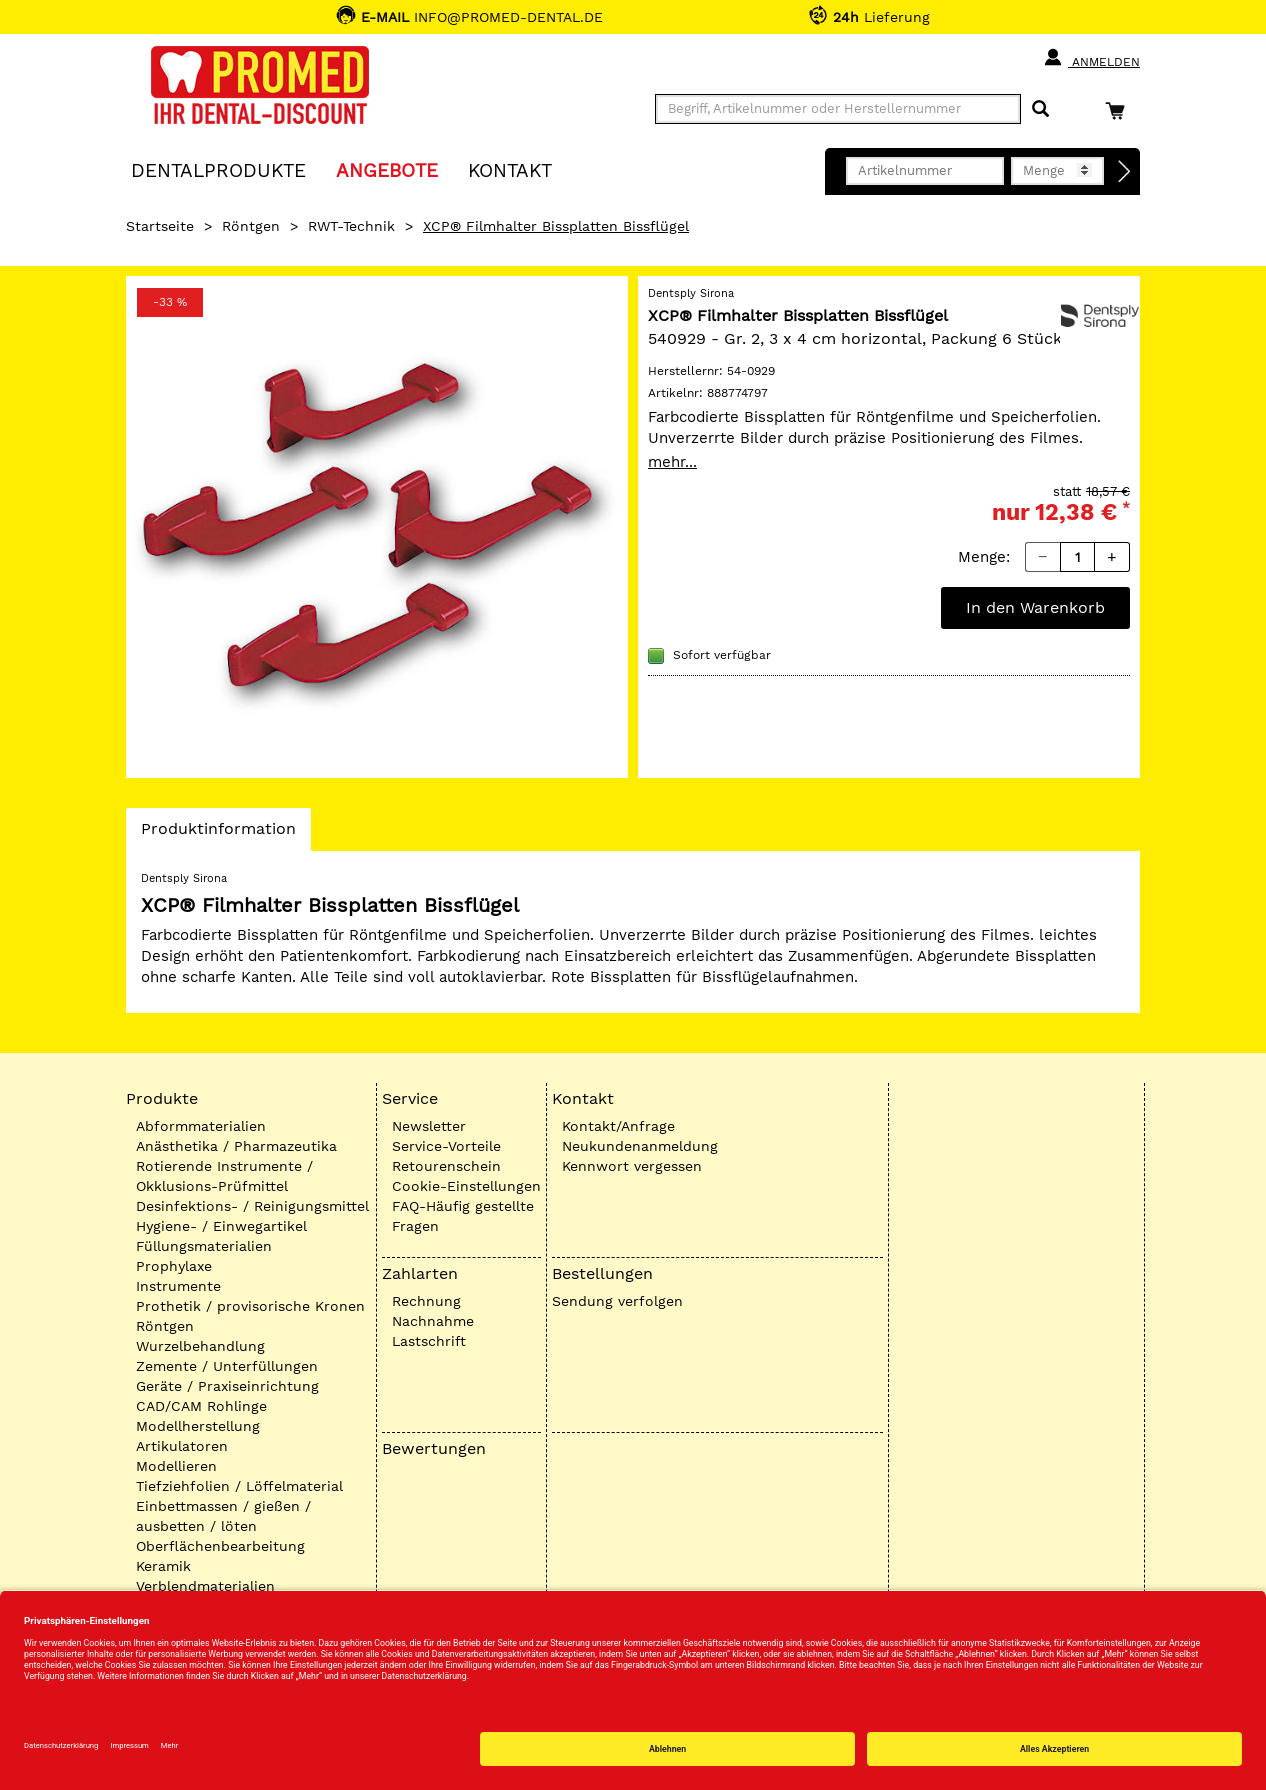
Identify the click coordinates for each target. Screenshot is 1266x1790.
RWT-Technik (351, 226)
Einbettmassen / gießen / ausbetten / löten (223, 1516)
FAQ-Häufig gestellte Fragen (463, 1216)
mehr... (672, 462)
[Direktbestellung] (1125, 172)
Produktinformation (218, 834)
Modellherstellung (198, 1426)
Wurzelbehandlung (200, 1346)
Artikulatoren (182, 1446)
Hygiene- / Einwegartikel (221, 1226)
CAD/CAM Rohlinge (201, 1406)
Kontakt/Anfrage (618, 1126)
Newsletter (429, 1126)
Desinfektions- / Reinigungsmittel (252, 1206)
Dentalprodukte (218, 169)
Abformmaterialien (201, 1126)
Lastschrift (429, 1341)
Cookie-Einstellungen (466, 1186)
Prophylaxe (174, 1266)
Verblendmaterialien (205, 1586)
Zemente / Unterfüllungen (227, 1366)
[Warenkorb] (1120, 110)
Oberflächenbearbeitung (220, 1546)
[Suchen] (1040, 109)
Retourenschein (446, 1166)
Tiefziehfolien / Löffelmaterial (239, 1486)
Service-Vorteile (446, 1146)
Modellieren (176, 1466)
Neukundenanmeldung (640, 1146)
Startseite (160, 226)
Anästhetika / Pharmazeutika (236, 1146)
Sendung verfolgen (617, 1301)
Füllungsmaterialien (204, 1246)
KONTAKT (510, 169)
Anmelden (1091, 58)
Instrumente (178, 1286)
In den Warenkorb (1035, 607)
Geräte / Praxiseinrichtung (227, 1386)
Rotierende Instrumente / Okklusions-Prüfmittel (224, 1176)
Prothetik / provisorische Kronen (250, 1306)
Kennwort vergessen (632, 1166)
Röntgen (251, 226)
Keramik (163, 1566)
